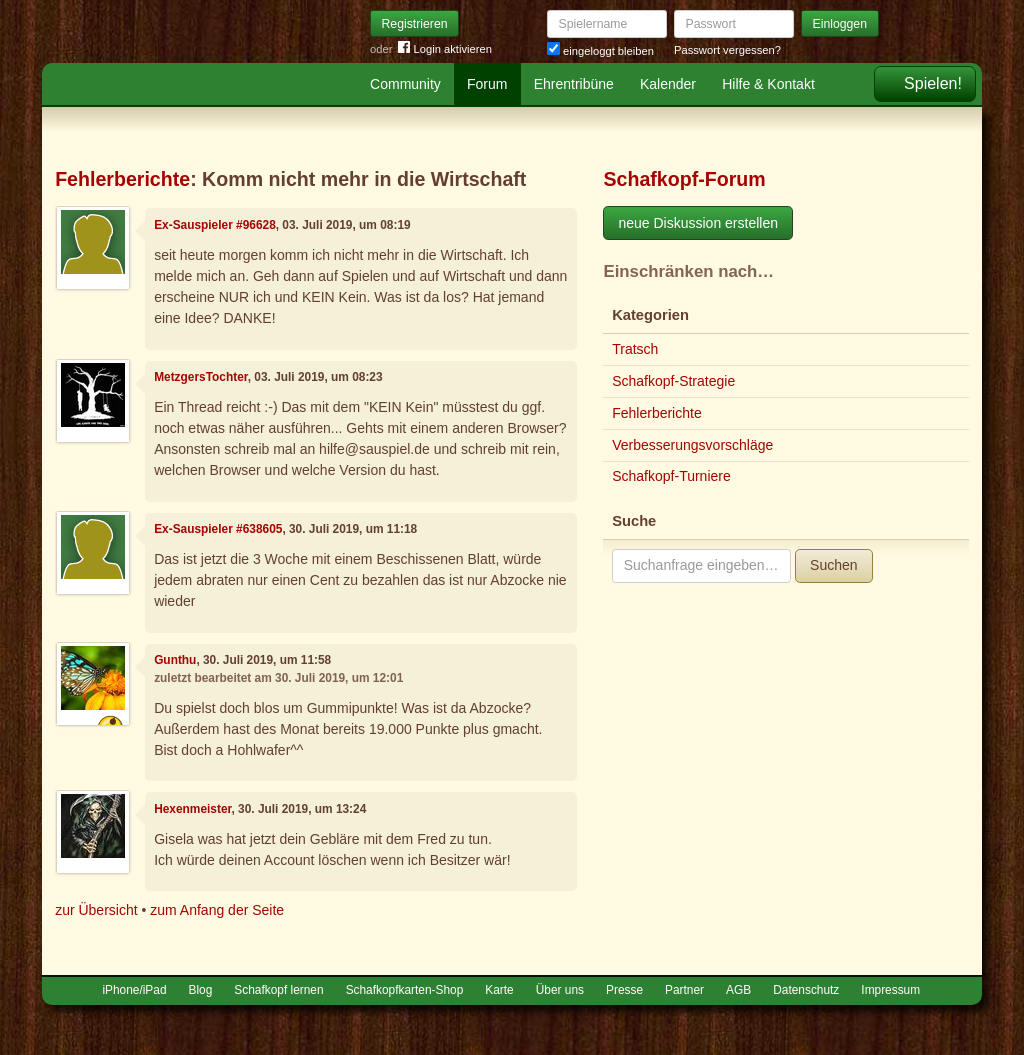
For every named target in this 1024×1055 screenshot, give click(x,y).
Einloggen (840, 24)
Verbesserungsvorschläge (692, 445)
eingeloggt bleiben (600, 51)
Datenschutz (806, 990)
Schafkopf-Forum (684, 179)
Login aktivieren (445, 49)
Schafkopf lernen (278, 990)
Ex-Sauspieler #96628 (215, 225)
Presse (624, 990)
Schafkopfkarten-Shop (405, 990)
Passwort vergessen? (727, 50)
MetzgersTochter (201, 377)
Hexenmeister (192, 809)
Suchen (833, 565)
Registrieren (415, 24)
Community (405, 84)
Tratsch (635, 349)
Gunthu (175, 660)
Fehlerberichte (122, 179)
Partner (684, 990)
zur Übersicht (96, 910)
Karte (499, 990)
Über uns (560, 990)
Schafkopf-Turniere (671, 476)
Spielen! (933, 83)
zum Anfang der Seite (217, 910)
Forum (487, 84)
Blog (201, 990)
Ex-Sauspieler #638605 (218, 529)
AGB (738, 990)
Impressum (890, 990)
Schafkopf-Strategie (673, 381)
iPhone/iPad (134, 990)
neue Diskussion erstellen (698, 223)
